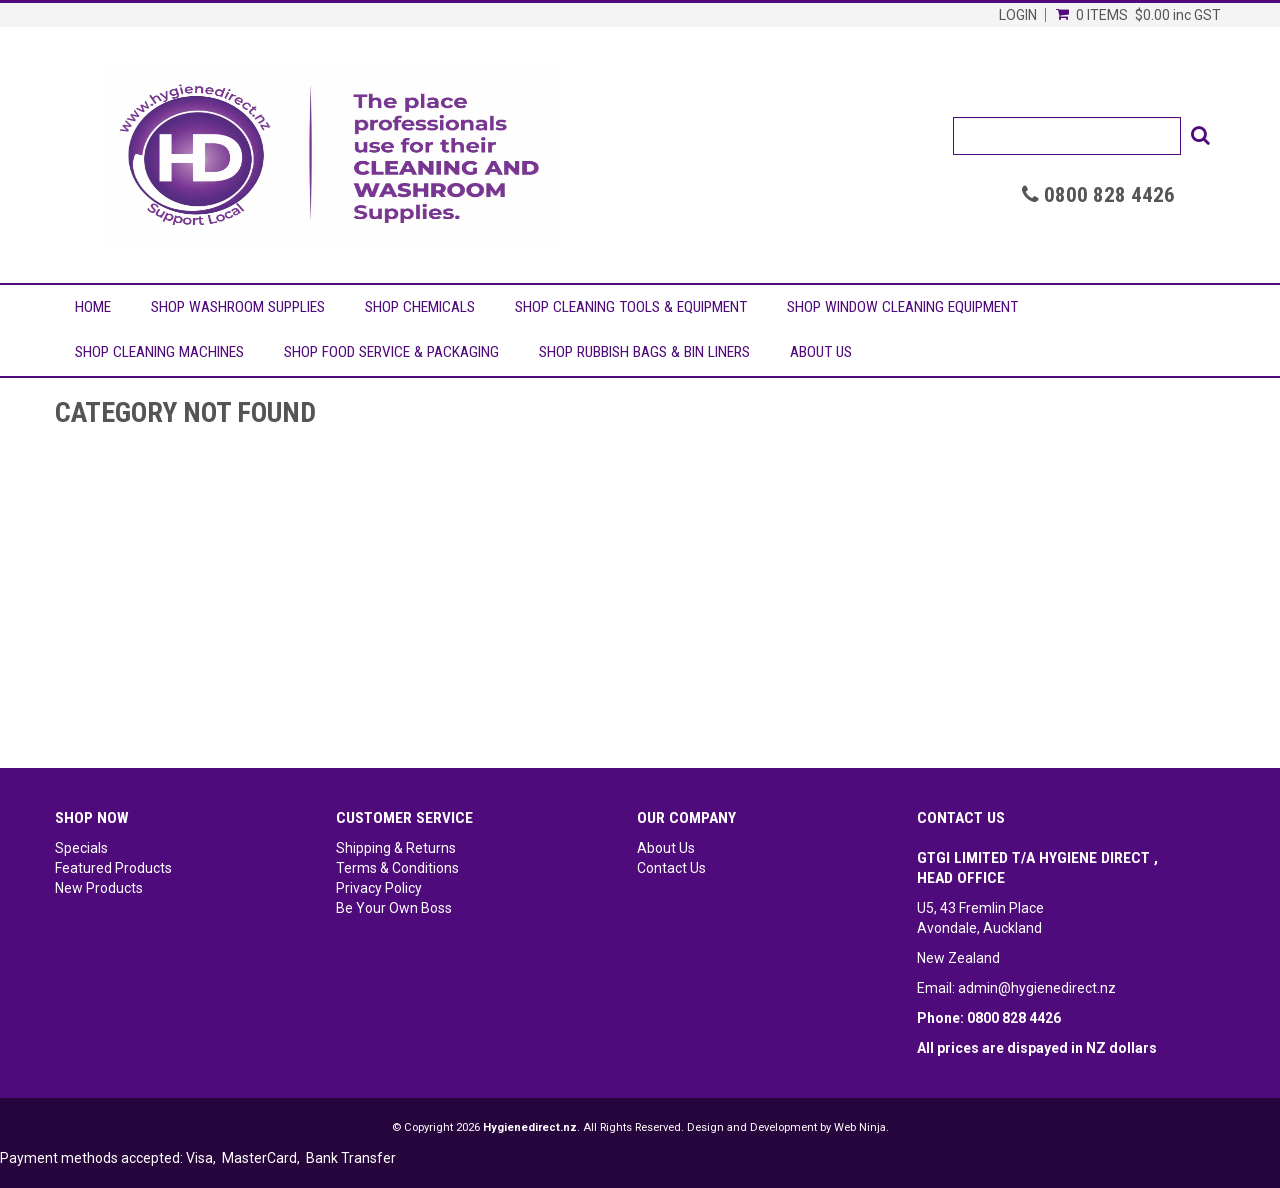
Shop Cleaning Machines (159, 352)
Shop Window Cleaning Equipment (902, 307)
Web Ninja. (861, 1127)
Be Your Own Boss (394, 908)
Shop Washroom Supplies (238, 307)
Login (1018, 15)
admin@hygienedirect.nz (1037, 988)
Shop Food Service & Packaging (391, 352)
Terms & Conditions (397, 868)
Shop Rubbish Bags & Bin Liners (644, 352)
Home (93, 307)
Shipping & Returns (396, 848)
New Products (99, 888)
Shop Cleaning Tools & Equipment (631, 307)
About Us (821, 352)
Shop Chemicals (420, 307)
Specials (81, 848)
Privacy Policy (379, 888)
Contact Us (671, 868)
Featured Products (113, 868)
